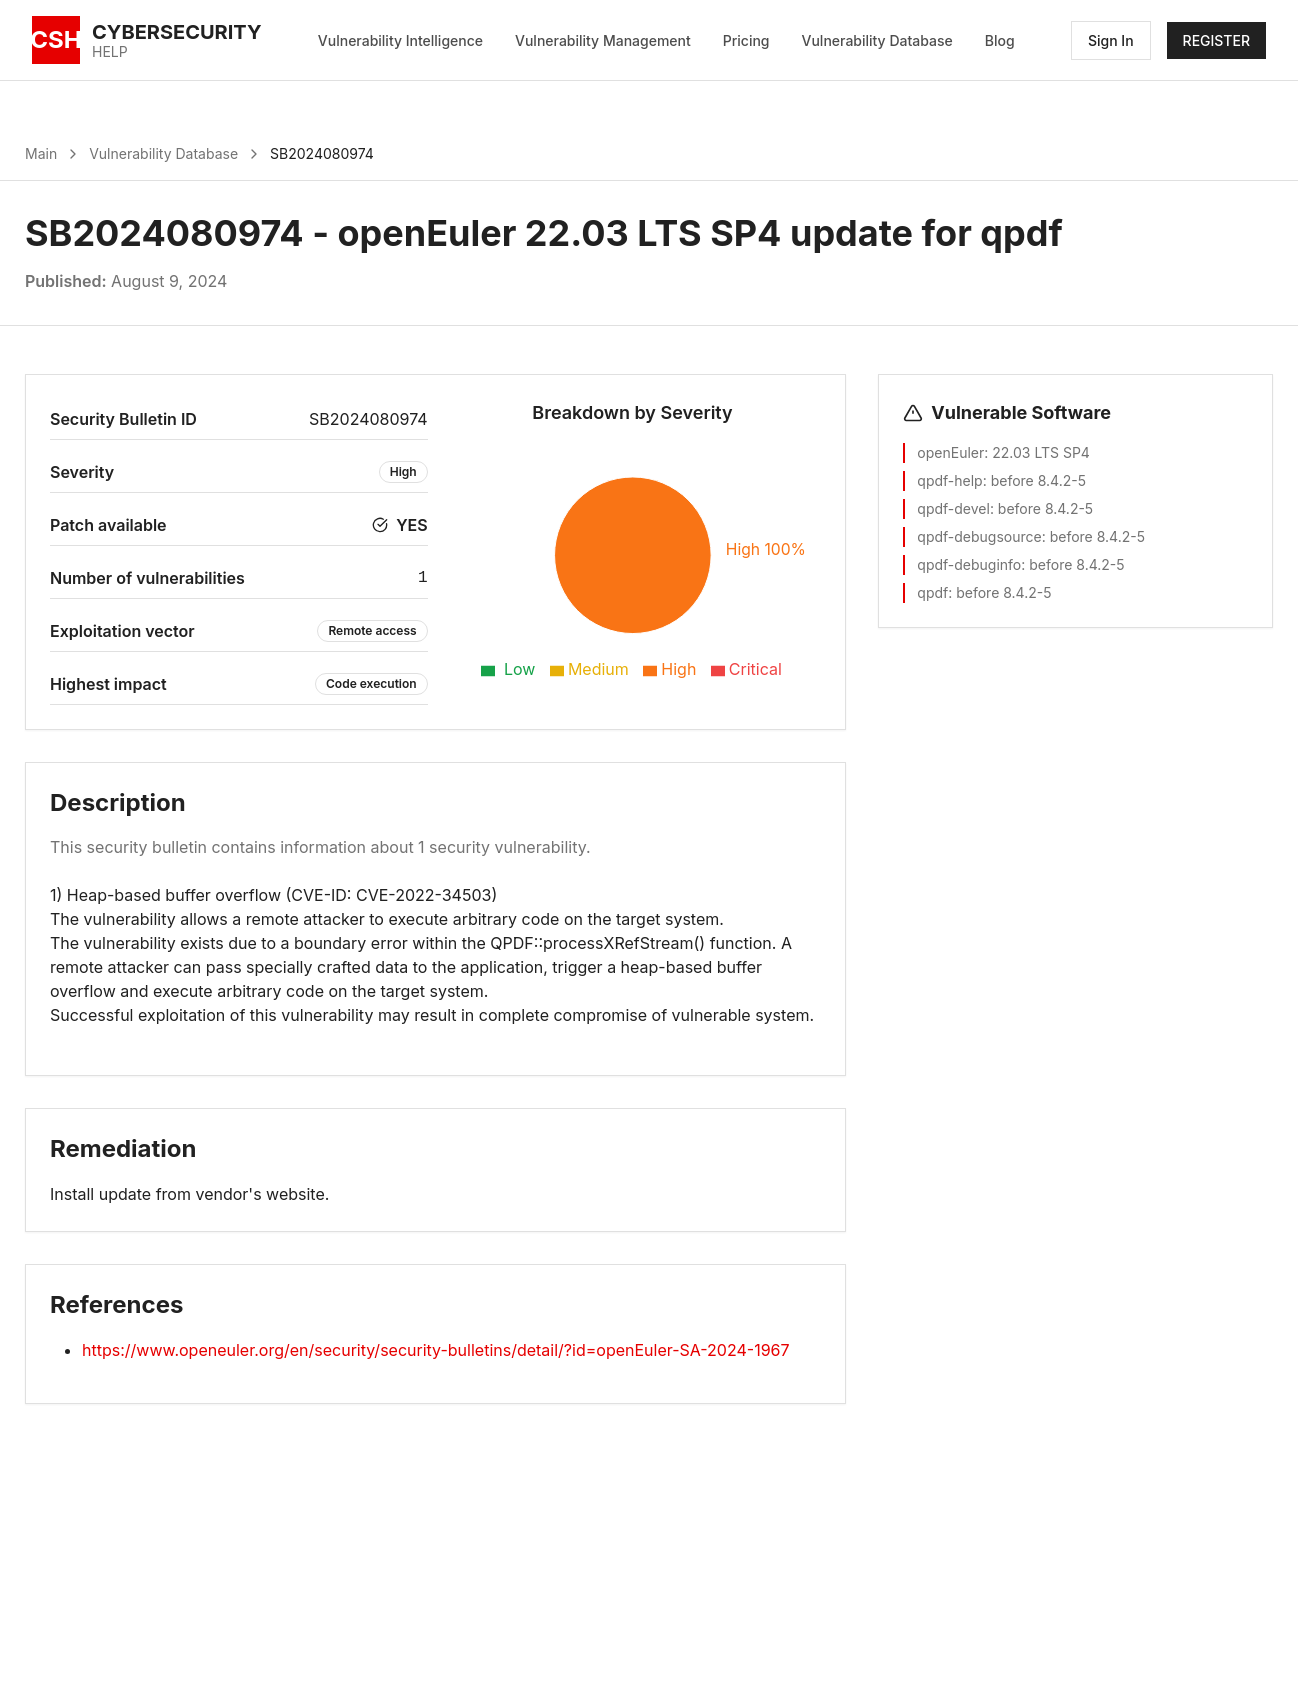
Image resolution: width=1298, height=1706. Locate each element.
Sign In (1111, 40)
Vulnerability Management (603, 40)
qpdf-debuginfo (969, 564)
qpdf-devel (953, 508)
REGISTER (1216, 40)
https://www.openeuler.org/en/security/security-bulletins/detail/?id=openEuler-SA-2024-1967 (436, 1350)
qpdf (932, 592)
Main (41, 153)
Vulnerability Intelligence (400, 40)
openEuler (950, 452)
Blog (1000, 40)
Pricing (746, 40)
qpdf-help (949, 480)
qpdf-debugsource (979, 536)
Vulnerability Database (877, 40)
